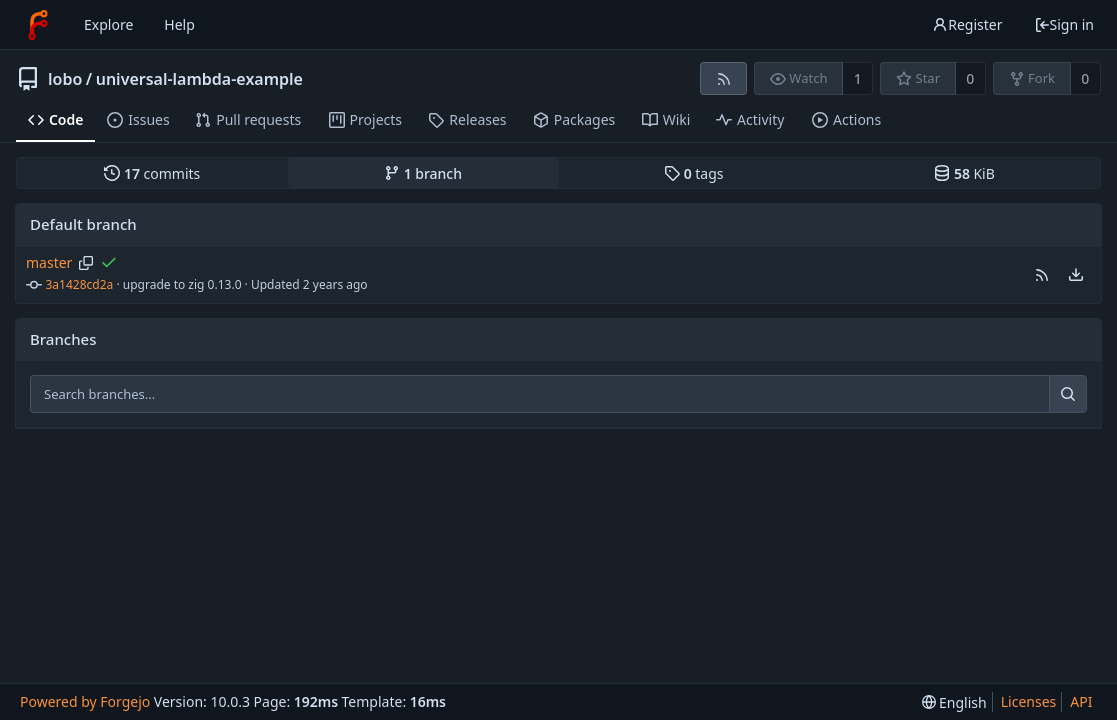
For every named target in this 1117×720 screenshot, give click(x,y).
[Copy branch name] (86, 263)
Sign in (1064, 24)
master (49, 262)
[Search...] (1068, 394)
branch (423, 173)
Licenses (1029, 701)
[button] (1042, 275)
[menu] (1076, 275)
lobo (65, 79)
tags (693, 173)
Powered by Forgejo (85, 701)
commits (152, 173)
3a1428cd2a (80, 284)
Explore (108, 24)
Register (967, 24)
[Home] (38, 25)
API (1081, 701)
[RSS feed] (723, 78)
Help (179, 24)
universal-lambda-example (199, 79)
